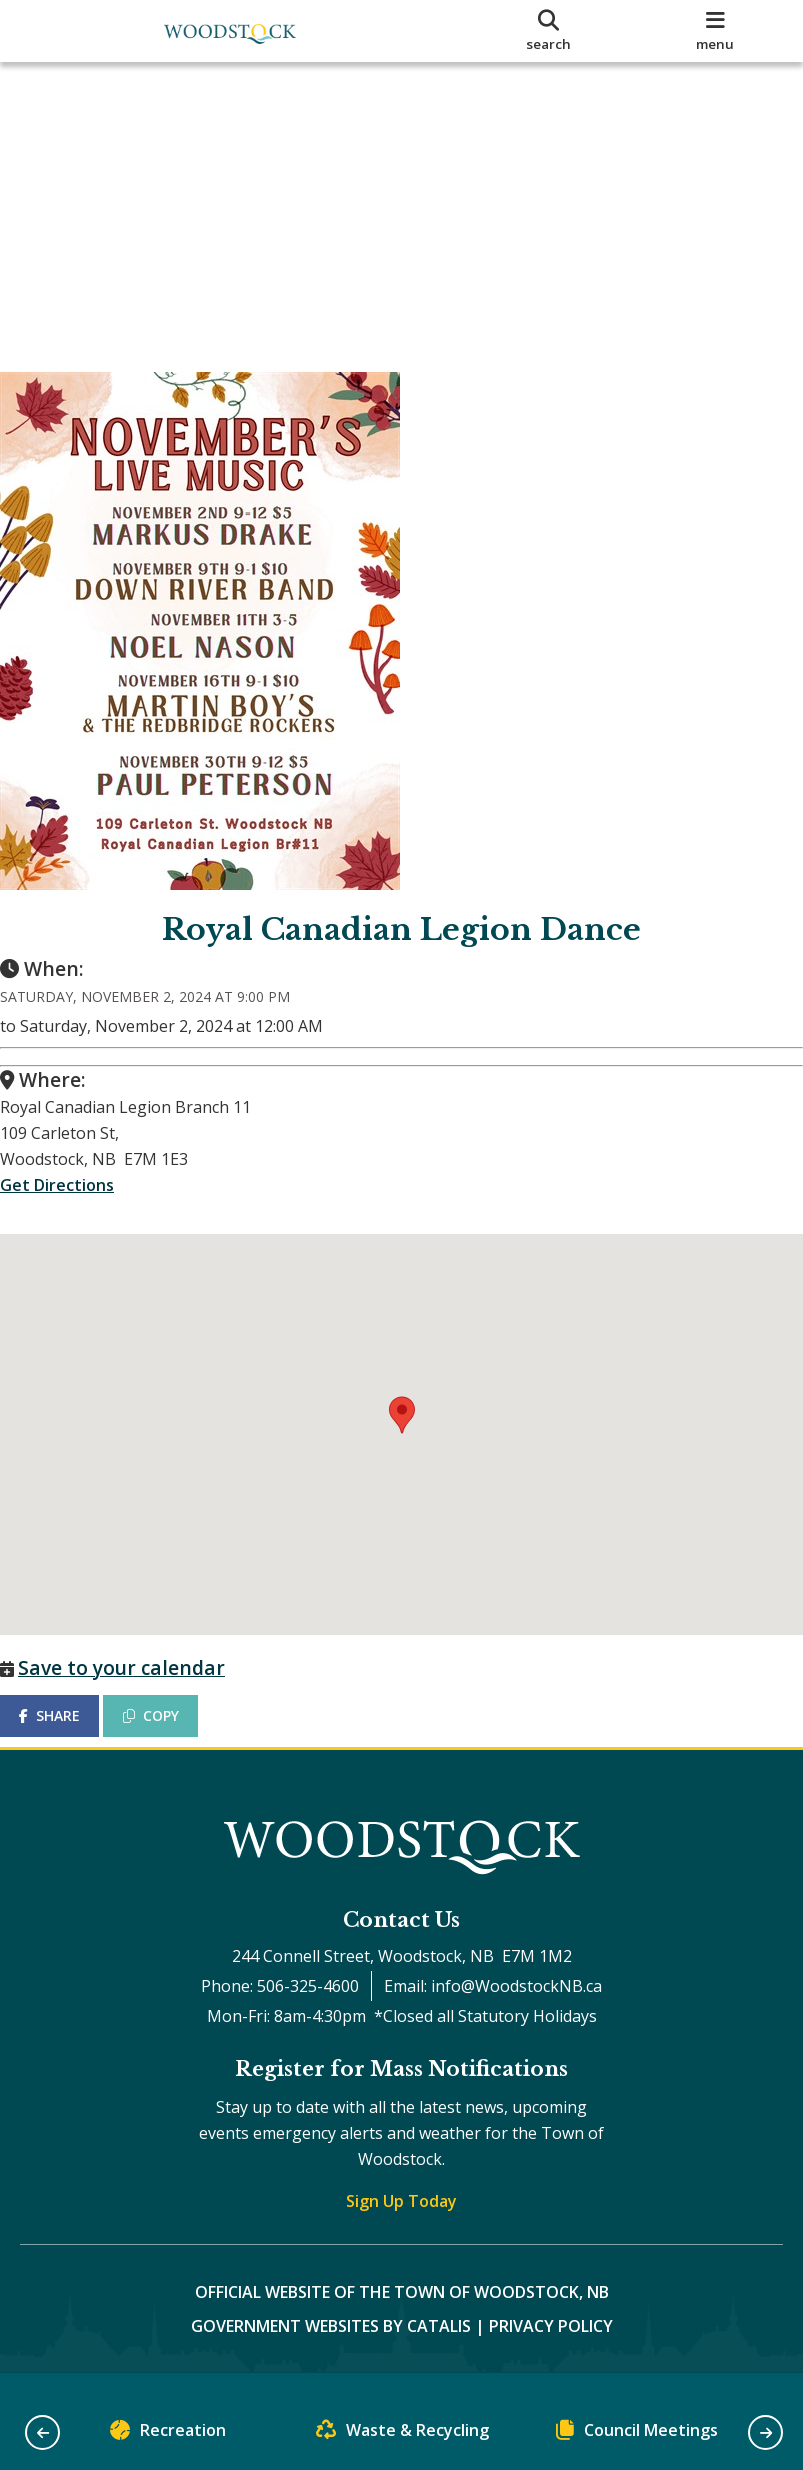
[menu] (715, 31)
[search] (549, 31)
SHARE (69, 1715)
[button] (42, 2432)
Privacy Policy (551, 2346)
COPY (171, 1715)
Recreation (168, 2434)
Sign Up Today (401, 2221)
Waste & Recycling (402, 2434)
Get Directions (77, 1205)
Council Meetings (637, 2434)
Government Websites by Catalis (331, 2346)
